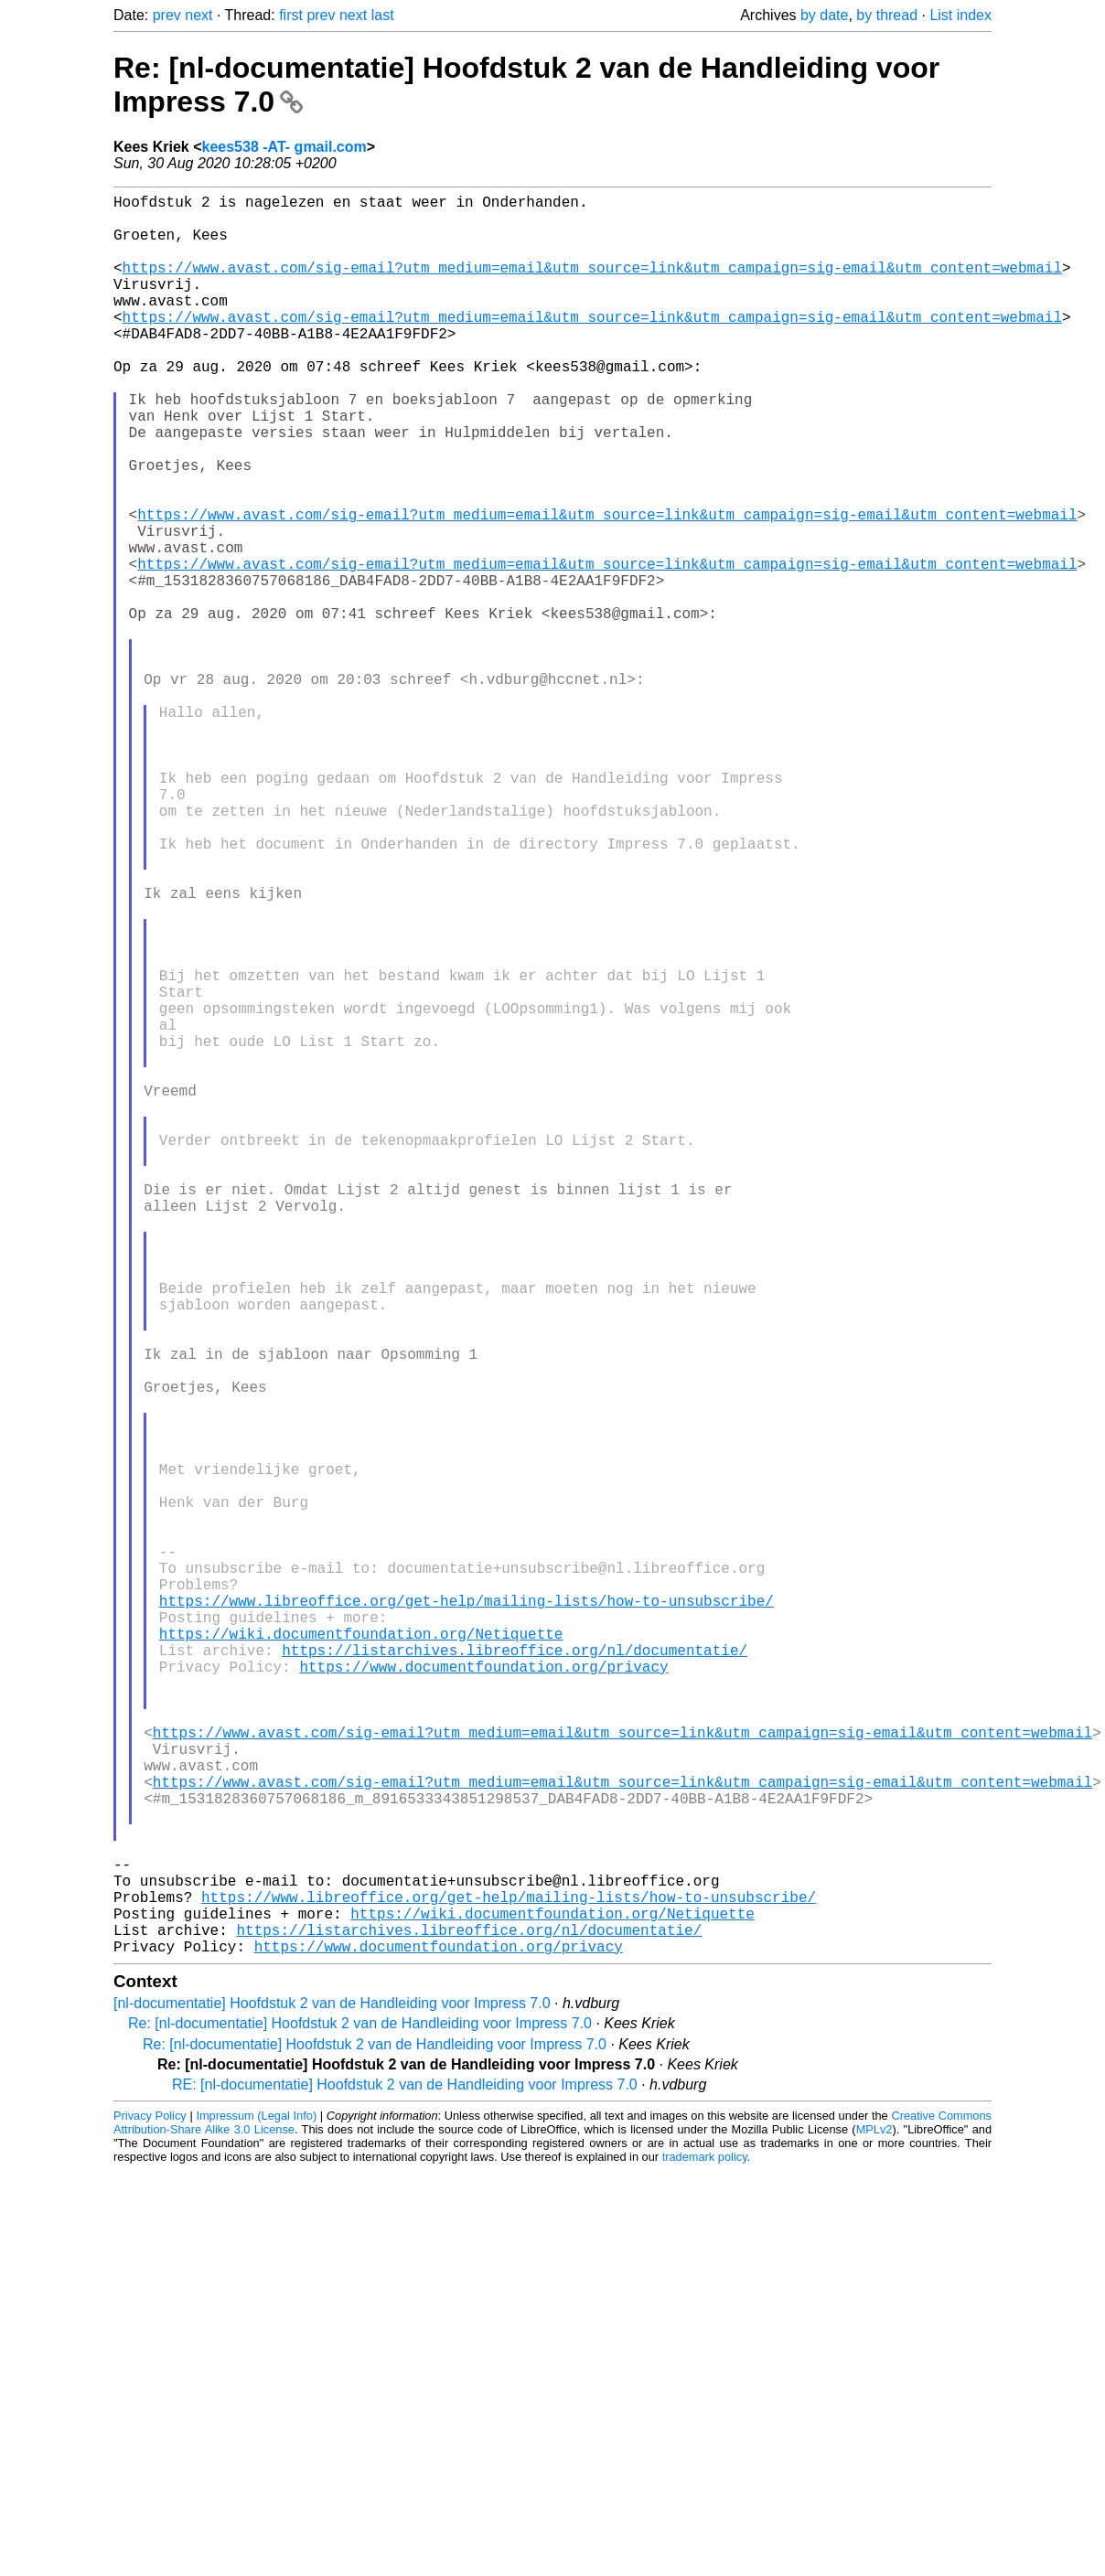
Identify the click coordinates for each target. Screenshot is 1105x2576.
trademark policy (704, 2548)
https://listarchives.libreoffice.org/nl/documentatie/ (514, 1975)
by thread (886, 15)
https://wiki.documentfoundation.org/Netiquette (361, 1955)
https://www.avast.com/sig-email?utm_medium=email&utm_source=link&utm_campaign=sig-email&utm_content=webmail (592, 285)
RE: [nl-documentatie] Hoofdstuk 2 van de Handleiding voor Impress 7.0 (405, 2476)
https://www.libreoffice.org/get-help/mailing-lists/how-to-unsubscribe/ (466, 1915)
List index (960, 15)
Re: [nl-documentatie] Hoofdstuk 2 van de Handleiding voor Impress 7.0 (360, 2414)
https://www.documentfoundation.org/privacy (483, 1995)
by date (824, 15)
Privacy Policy (150, 2507)
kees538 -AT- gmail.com (284, 147)
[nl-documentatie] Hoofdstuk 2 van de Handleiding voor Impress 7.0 (332, 2394)
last (382, 15)
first (291, 15)
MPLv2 (874, 2521)
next (198, 15)
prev (167, 15)
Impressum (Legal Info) (256, 2507)
